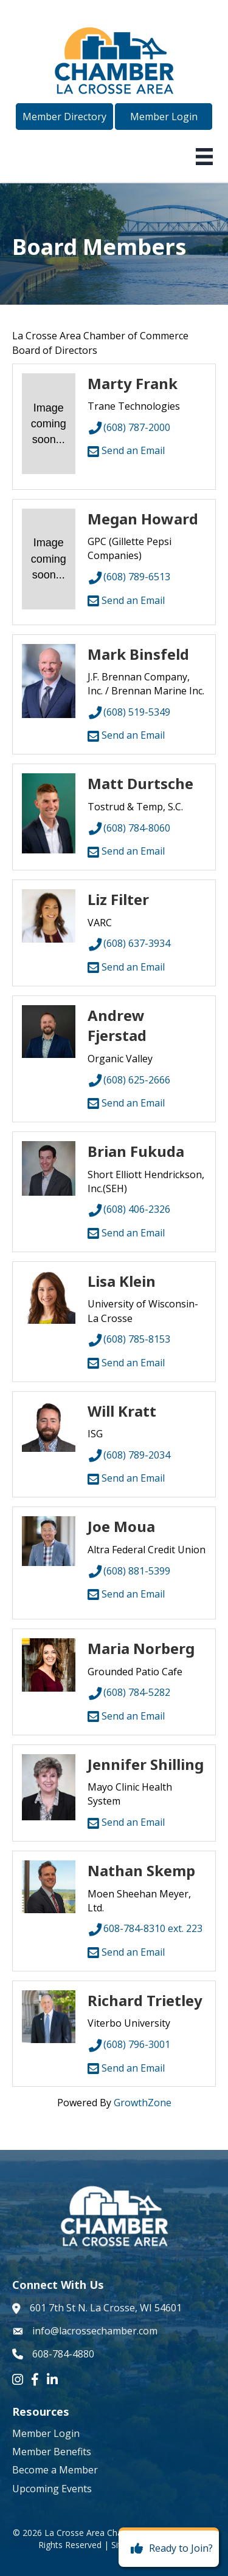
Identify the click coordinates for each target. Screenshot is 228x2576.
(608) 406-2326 (129, 1209)
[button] (64, 116)
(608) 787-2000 (129, 427)
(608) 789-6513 (129, 576)
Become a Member (55, 2469)
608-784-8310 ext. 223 (145, 1928)
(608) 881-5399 (129, 1571)
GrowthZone (142, 2102)
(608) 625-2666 (129, 1079)
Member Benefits (51, 2451)
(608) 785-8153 (129, 1339)
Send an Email (126, 450)
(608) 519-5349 (129, 712)
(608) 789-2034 (129, 1455)
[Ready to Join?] (169, 2549)
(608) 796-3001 (129, 2044)
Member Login (46, 2433)
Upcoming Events (52, 2488)
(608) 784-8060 (129, 828)
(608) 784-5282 (129, 1692)
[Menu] (204, 156)
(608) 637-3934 (129, 943)
